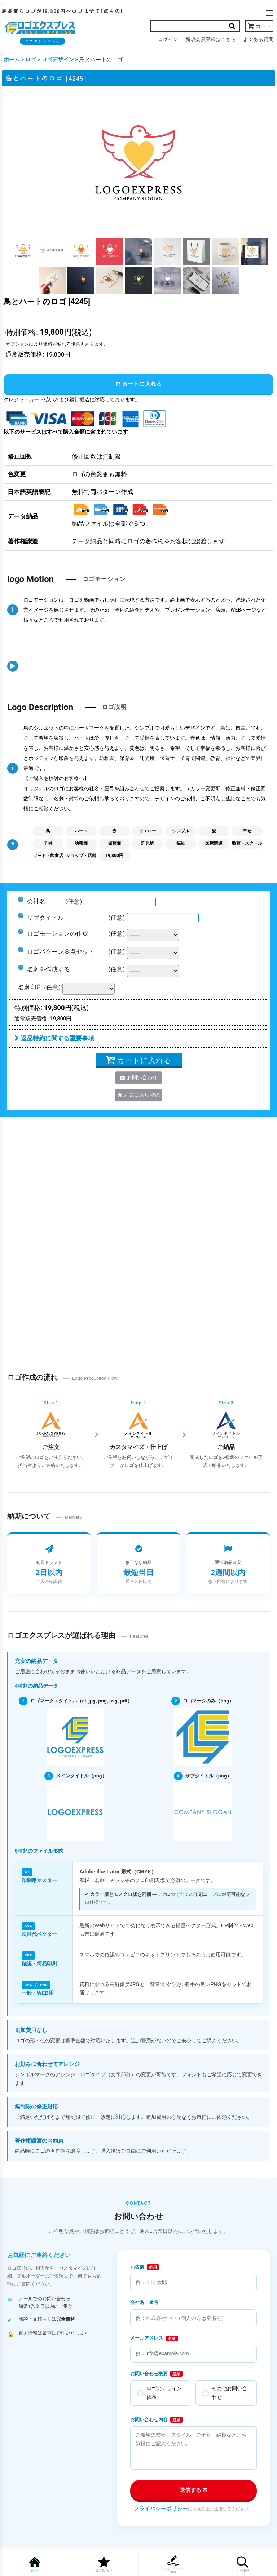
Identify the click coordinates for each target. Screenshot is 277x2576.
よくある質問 (258, 39)
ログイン (168, 39)
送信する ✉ (193, 2489)
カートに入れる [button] (138, 384)
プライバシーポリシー (161, 2507)
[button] (269, 13)
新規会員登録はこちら (210, 39)
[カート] (259, 26)
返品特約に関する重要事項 (54, 1038)
